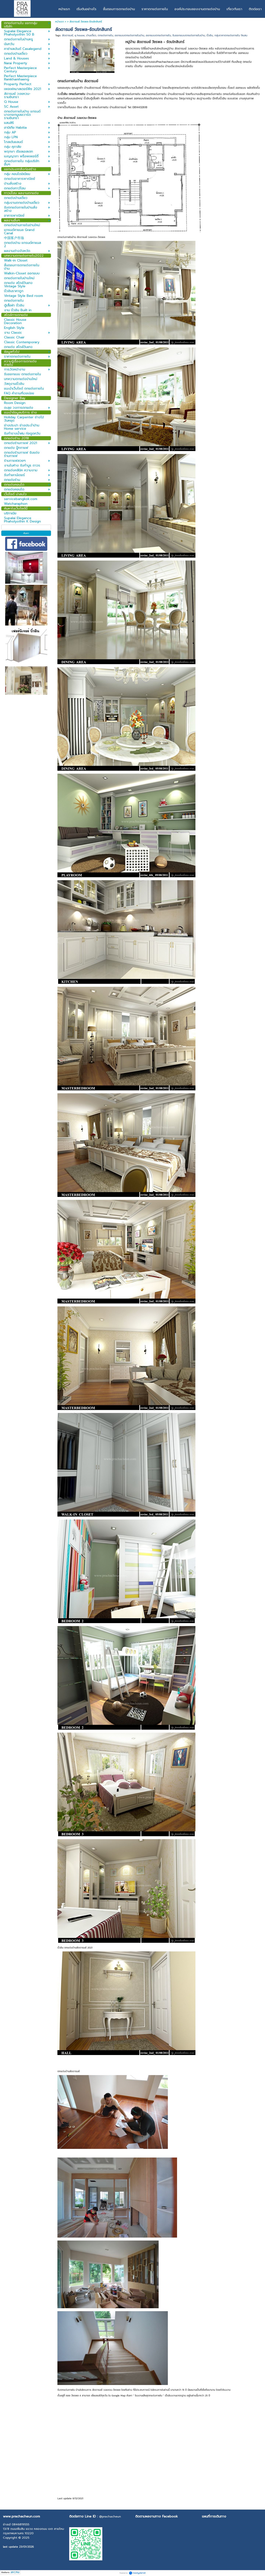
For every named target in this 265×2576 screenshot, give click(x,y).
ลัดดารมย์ (67, 35)
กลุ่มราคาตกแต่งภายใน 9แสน (230, 35)
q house (80, 35)
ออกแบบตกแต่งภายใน (158, 35)
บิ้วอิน (209, 35)
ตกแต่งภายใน (105, 35)
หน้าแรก (59, 22)
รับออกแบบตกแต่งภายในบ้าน (188, 35)
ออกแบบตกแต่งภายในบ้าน (129, 35)
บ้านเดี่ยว (91, 35)
